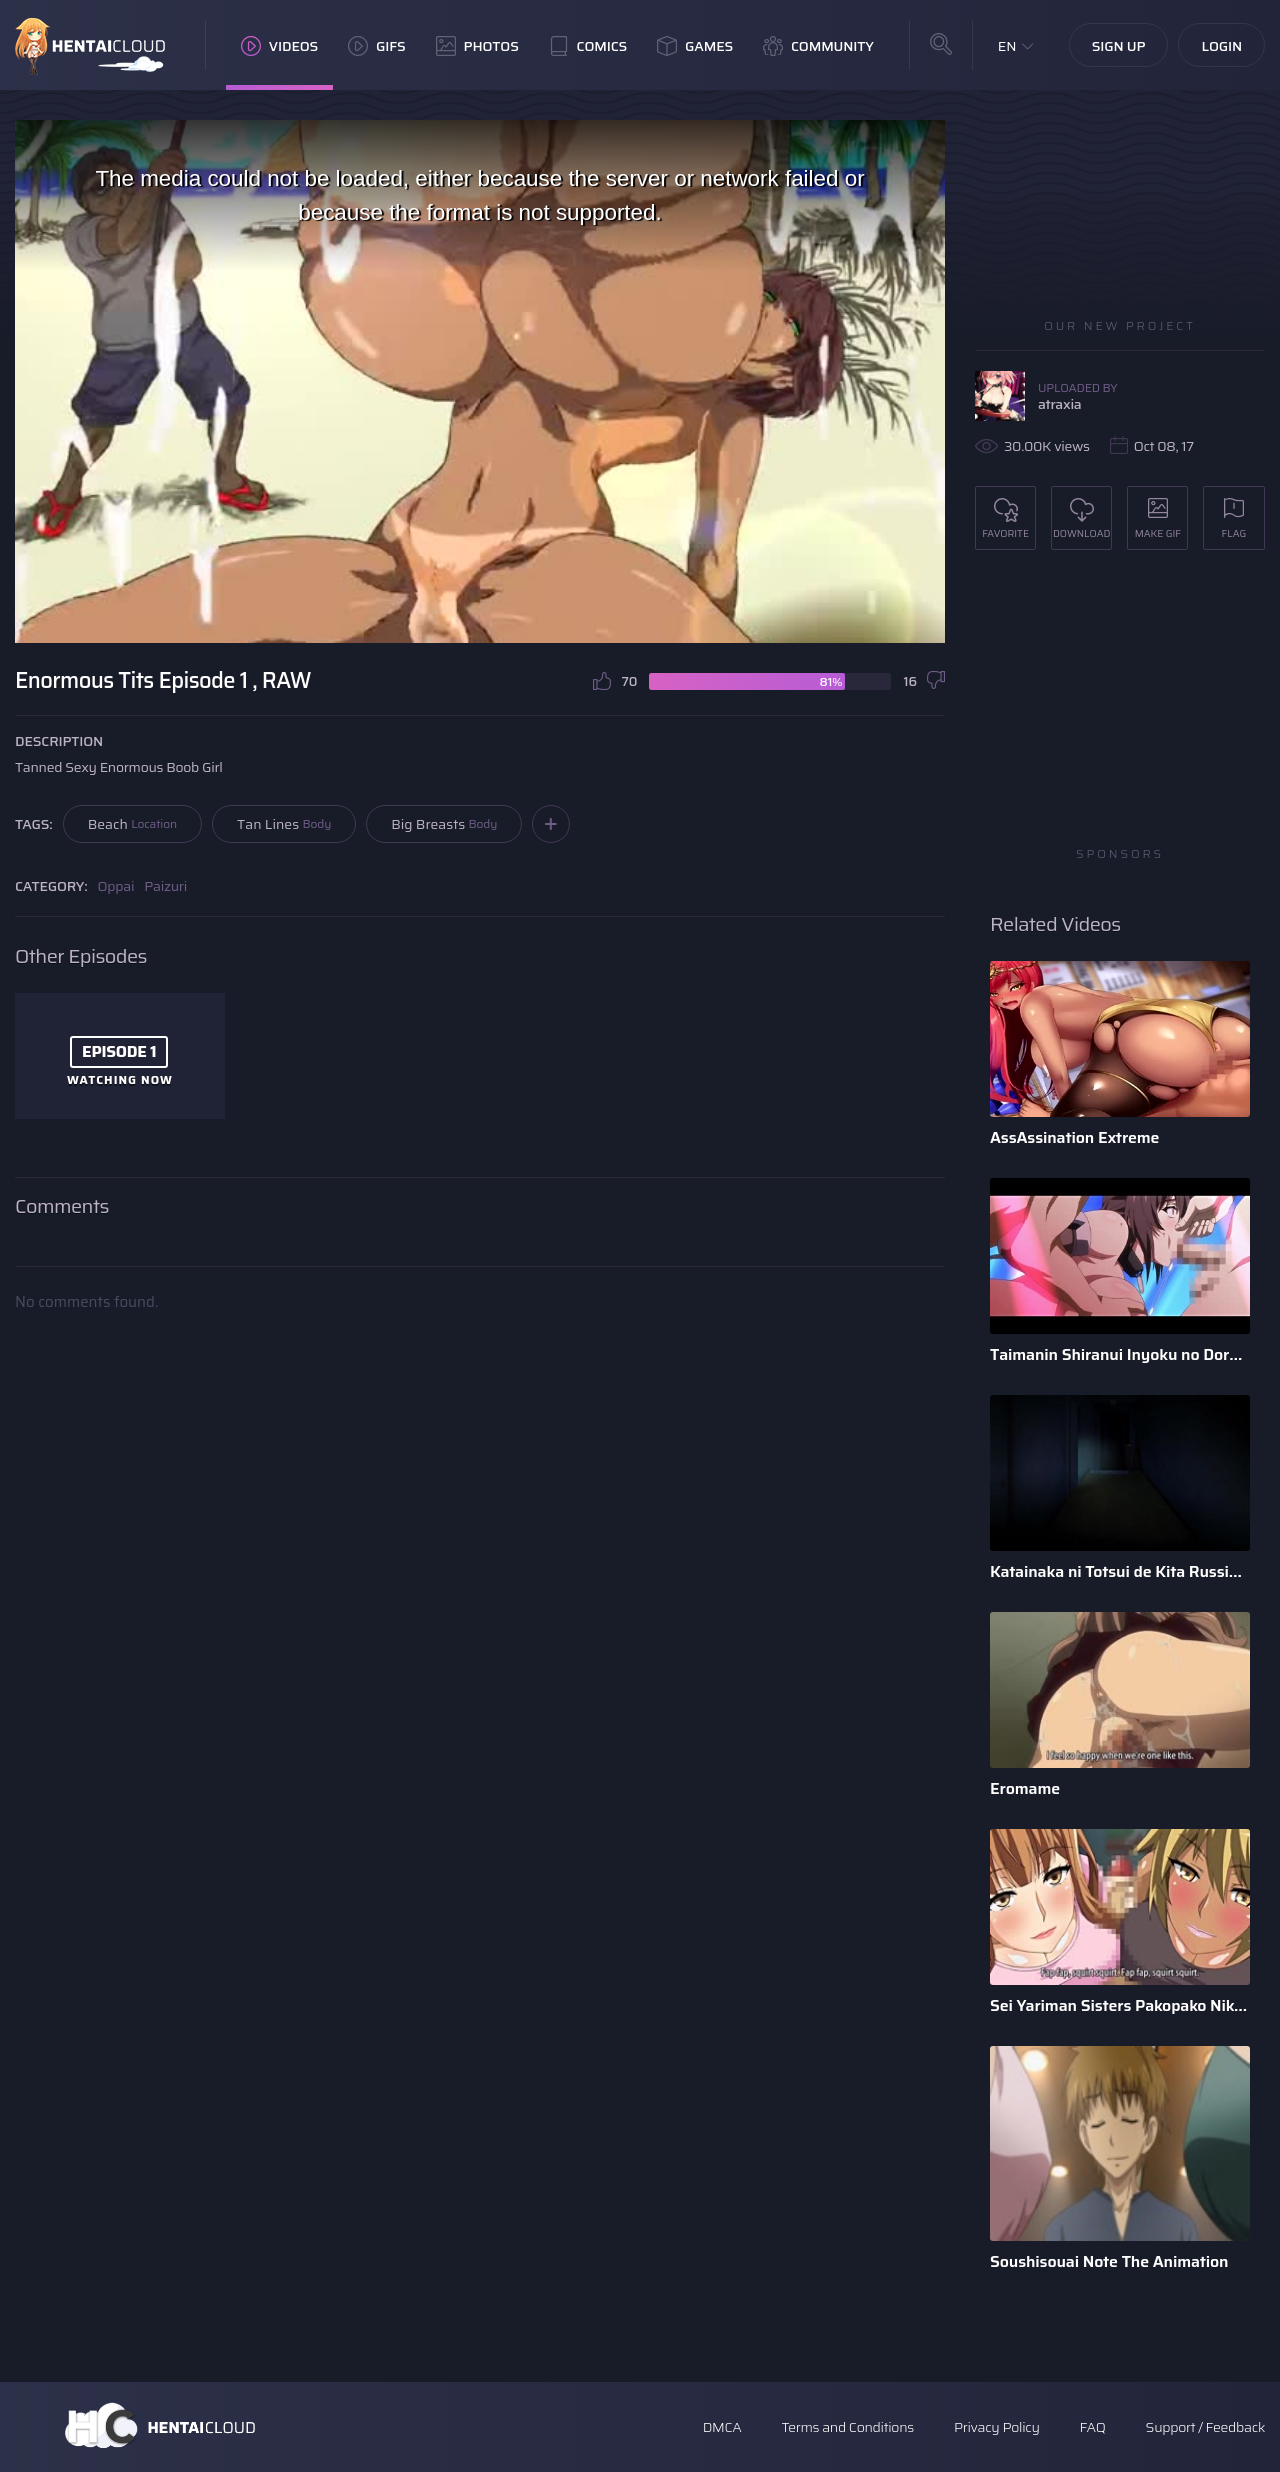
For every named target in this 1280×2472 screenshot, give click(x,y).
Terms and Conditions (847, 2427)
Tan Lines (284, 824)
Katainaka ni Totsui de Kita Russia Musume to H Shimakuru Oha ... (1120, 1571)
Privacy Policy (997, 2427)
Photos (477, 46)
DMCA (722, 2427)
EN (1007, 46)
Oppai (116, 886)
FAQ (1093, 2427)
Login (1221, 46)
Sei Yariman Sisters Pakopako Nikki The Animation (1120, 2005)
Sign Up (1119, 46)
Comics (588, 46)
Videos (279, 46)
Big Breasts (444, 824)
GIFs (377, 46)
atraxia (1059, 404)
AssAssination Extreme (1074, 1137)
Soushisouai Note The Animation (1109, 2261)
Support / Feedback (1205, 2427)
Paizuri (165, 886)
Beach (132, 824)
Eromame (1025, 1788)
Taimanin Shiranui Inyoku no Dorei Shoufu (1120, 1354)
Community (818, 46)
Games (695, 46)
